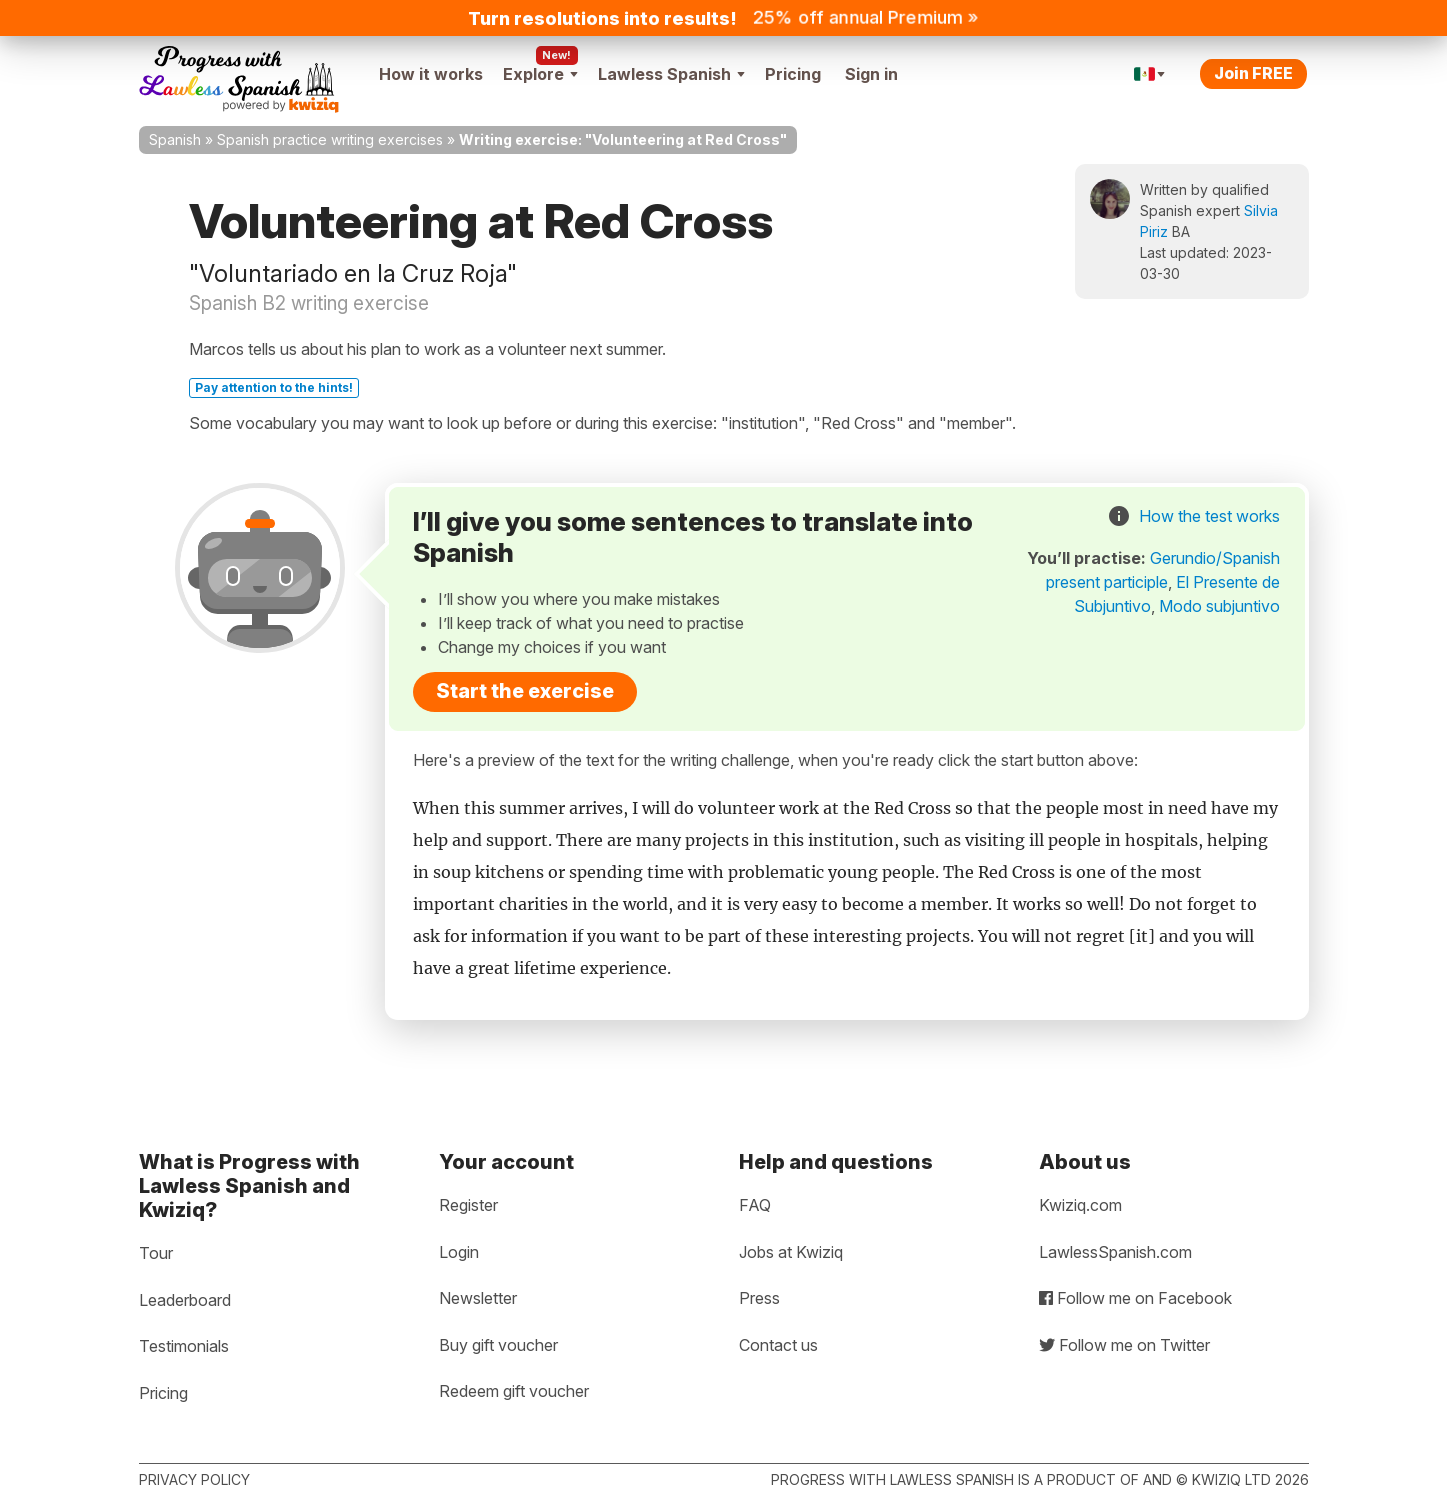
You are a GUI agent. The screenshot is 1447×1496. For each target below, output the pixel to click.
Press (759, 1298)
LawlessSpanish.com (1115, 1252)
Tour (156, 1253)
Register (468, 1205)
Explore (540, 74)
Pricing (793, 74)
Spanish (175, 139)
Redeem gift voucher (514, 1391)
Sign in (871, 74)
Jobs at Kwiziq (791, 1252)
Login (459, 1252)
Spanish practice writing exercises (330, 139)
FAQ (755, 1205)
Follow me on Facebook (1135, 1298)
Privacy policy (194, 1479)
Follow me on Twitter (1124, 1345)
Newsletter (478, 1298)
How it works (431, 74)
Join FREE (1253, 73)
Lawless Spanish (671, 74)
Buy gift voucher (498, 1345)
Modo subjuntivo (1219, 606)
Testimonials (184, 1346)
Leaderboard (185, 1300)
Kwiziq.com (1080, 1205)
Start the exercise (525, 691)
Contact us (778, 1345)
